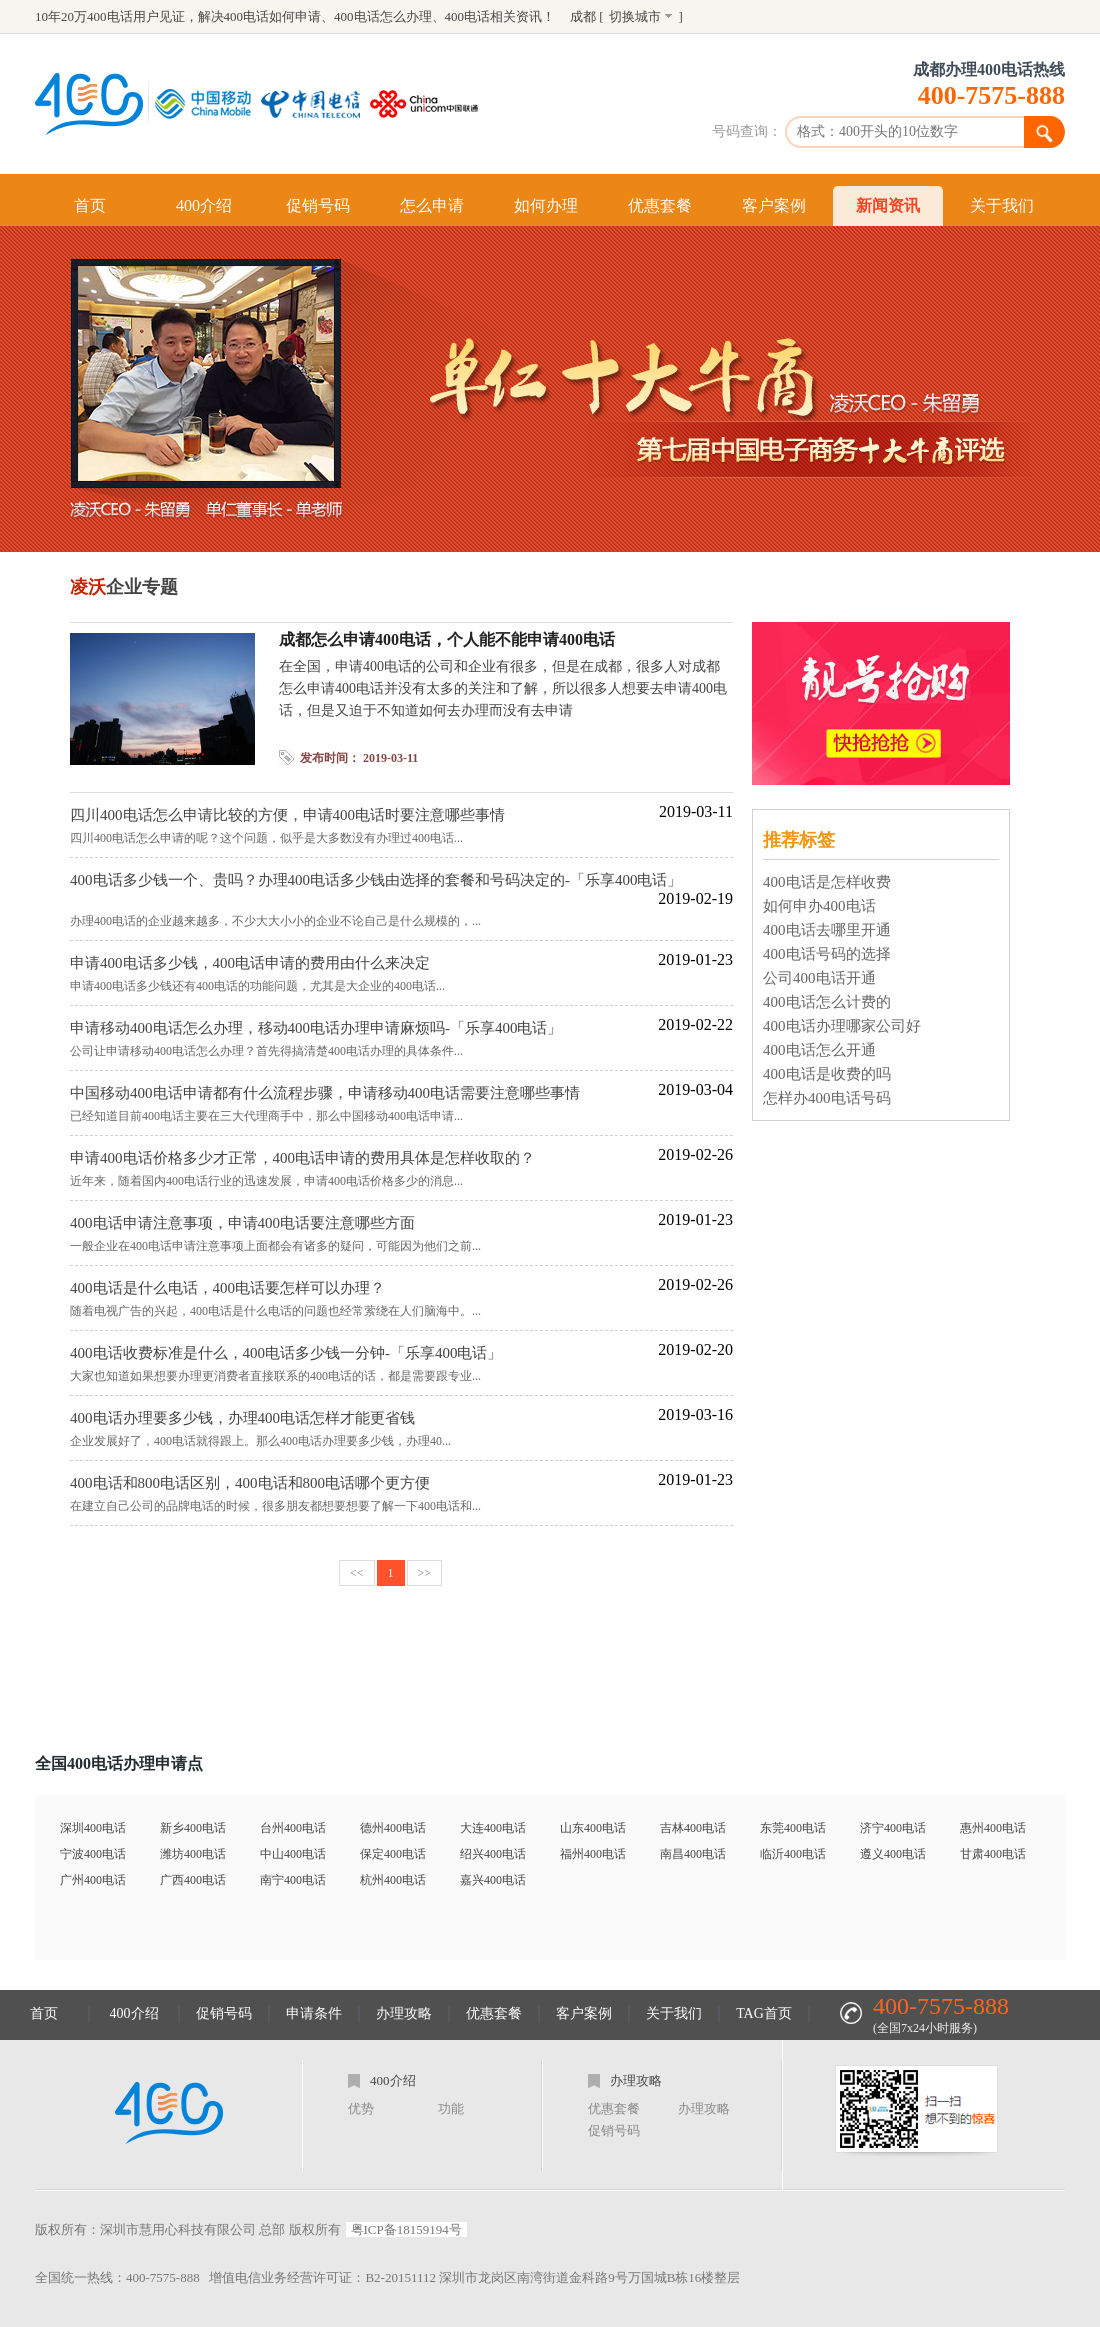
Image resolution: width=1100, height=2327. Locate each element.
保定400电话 (393, 1854)
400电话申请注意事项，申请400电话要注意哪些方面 (242, 1223)
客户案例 (774, 205)
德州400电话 (393, 1828)
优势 (361, 2108)
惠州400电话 (993, 1828)
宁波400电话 (93, 1854)
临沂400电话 (793, 1854)
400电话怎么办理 (383, 16)
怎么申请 (432, 205)
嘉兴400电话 (493, 1880)
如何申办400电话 (819, 906)
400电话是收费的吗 (827, 1074)
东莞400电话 (793, 1828)
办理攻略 (404, 2013)
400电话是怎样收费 (827, 882)
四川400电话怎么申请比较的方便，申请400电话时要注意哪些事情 (287, 815)
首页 (90, 205)
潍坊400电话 (193, 1854)
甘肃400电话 (993, 1854)
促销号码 (318, 205)
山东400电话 (593, 1828)
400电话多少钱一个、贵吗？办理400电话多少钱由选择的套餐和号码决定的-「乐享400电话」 (376, 880)
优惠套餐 (660, 205)
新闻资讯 (888, 205)
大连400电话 (493, 1828)
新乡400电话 (193, 1828)
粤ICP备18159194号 (406, 2229)
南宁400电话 (293, 1880)
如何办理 (546, 205)
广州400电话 (93, 1880)
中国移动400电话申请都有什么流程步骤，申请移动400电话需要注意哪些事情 (325, 1093)
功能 (451, 2108)
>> (425, 1573)
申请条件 (314, 2013)
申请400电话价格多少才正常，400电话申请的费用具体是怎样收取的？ (302, 1158)
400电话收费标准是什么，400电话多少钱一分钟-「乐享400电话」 (286, 1353)
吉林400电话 (693, 1828)
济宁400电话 (893, 1828)
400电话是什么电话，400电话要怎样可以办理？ (227, 1288)
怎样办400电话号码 (827, 1098)
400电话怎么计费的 (827, 1002)
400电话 (468, 16)
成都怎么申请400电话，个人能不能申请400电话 (447, 639)
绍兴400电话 (493, 1854)
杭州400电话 (393, 1880)
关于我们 (1002, 205)
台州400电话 (293, 1828)
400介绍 (204, 205)
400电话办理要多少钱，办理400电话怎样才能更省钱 (242, 1418)
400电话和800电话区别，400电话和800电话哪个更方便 (250, 1483)
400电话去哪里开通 (827, 930)
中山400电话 (293, 1854)
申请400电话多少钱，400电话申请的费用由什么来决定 (250, 963)
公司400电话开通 (819, 978)
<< (357, 1573)
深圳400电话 (93, 1828)
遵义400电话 (893, 1854)
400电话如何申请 (273, 16)
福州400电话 (593, 1854)
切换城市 (635, 16)
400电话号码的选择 (827, 954)
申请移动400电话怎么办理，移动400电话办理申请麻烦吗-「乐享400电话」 (316, 1028)
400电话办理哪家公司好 (842, 1026)
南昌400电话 (693, 1854)
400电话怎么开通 (819, 1050)
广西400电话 (193, 1880)
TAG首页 (764, 2013)
